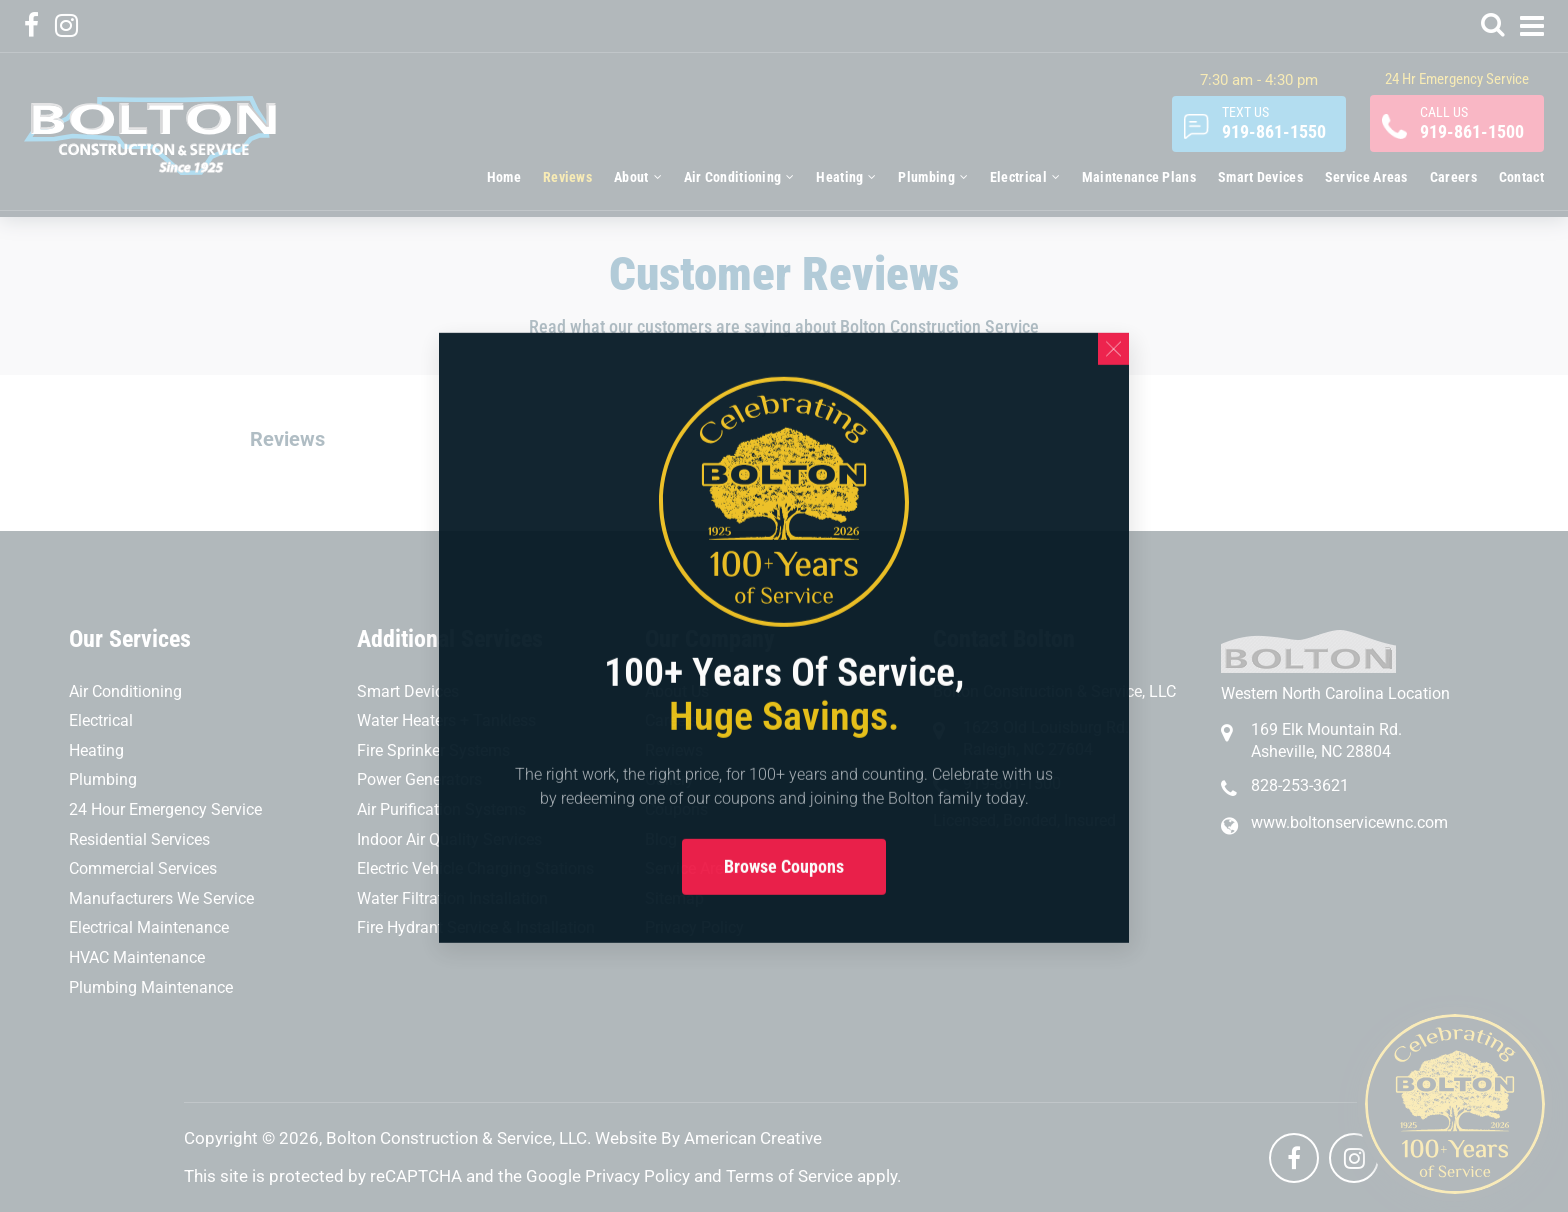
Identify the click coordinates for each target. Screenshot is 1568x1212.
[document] (784, 606)
